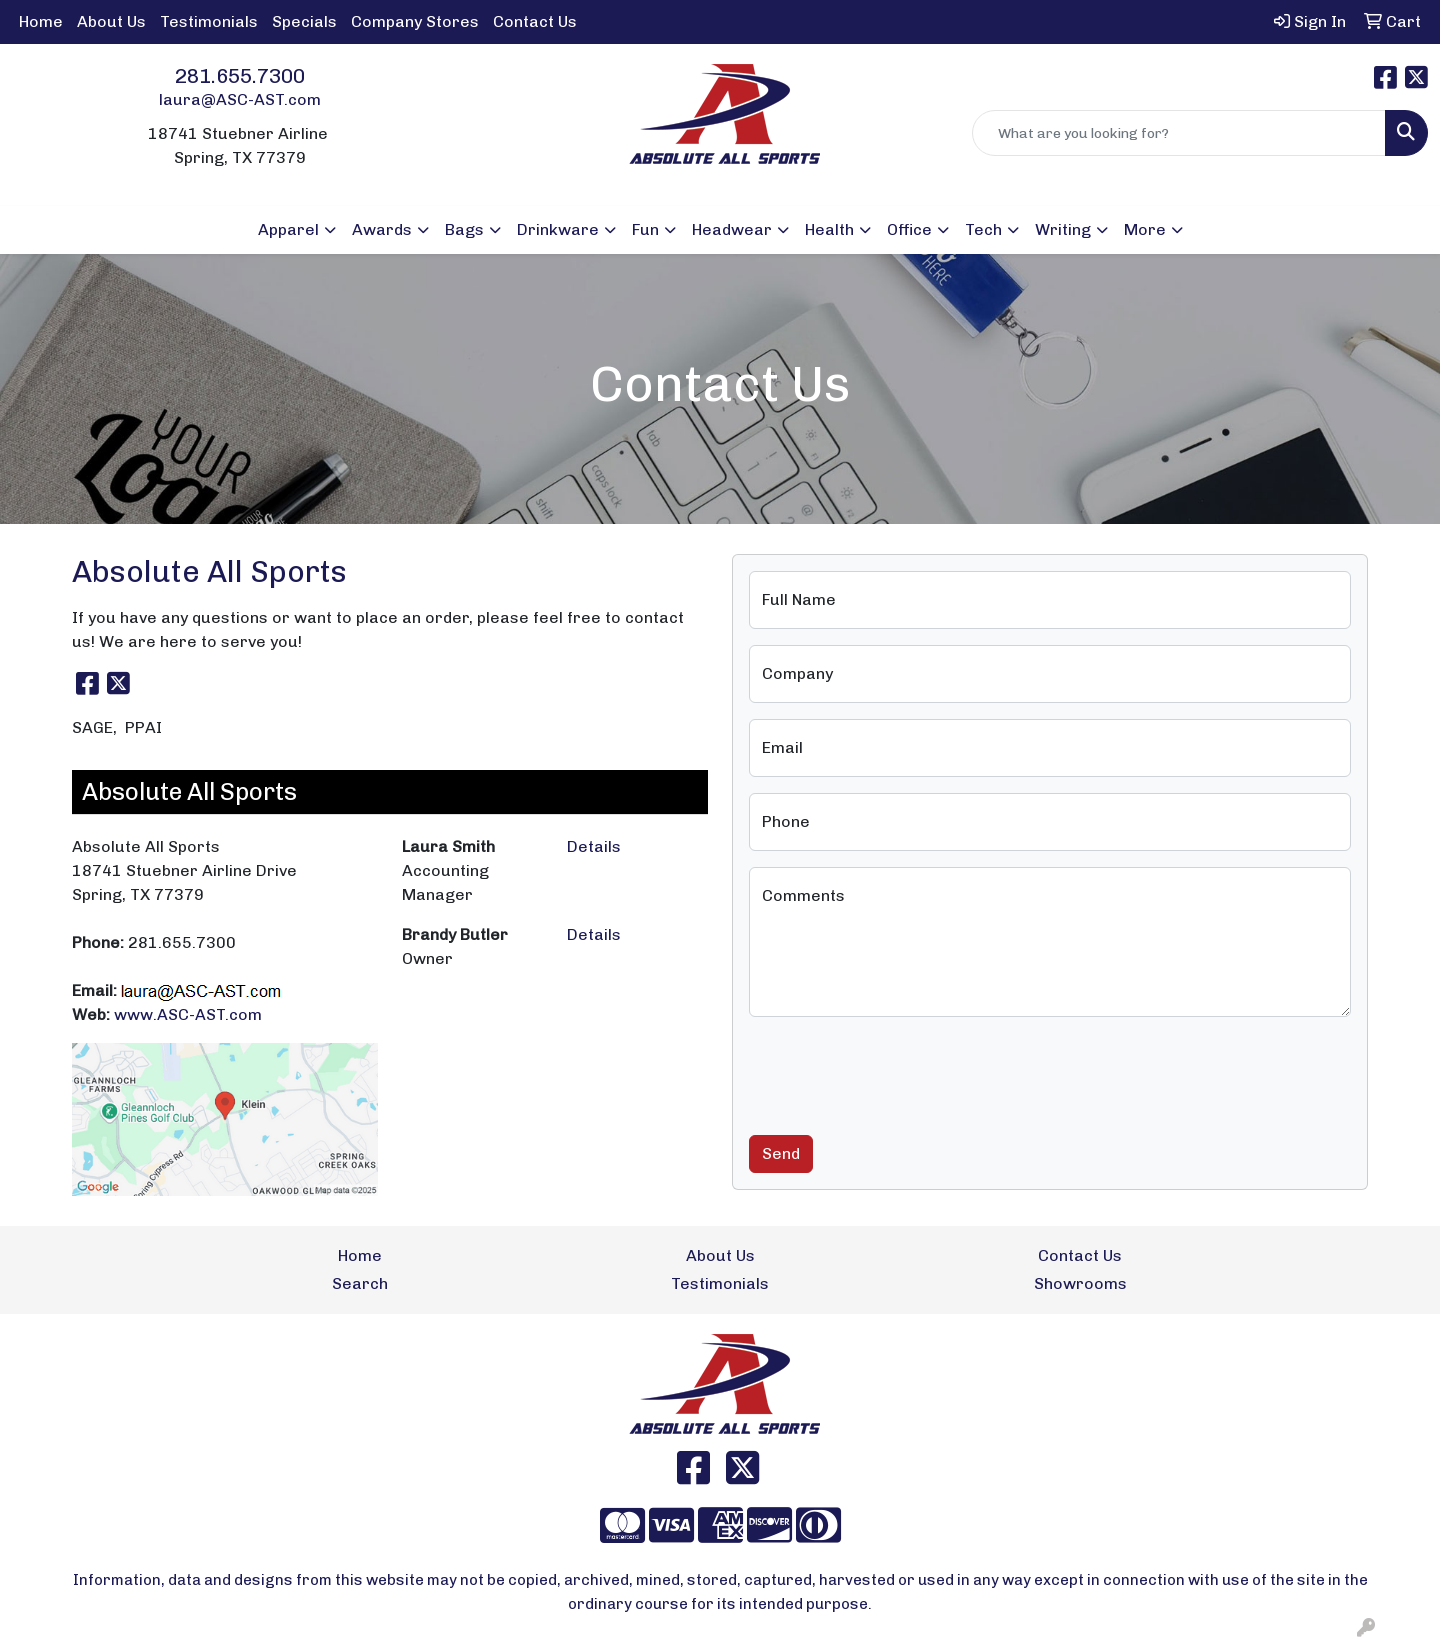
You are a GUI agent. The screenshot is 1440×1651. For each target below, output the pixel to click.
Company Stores (415, 21)
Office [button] (909, 229)
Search (360, 1283)
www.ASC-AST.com (188, 1014)
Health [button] (829, 229)
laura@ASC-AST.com (240, 99)
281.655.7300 (240, 76)
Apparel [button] (288, 229)
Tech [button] (983, 229)
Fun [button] (645, 229)
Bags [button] (464, 229)
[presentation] (901, 1072)
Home (41, 21)
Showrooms (1080, 1283)
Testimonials (209, 21)
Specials (304, 21)
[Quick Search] (1179, 133)
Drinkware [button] (558, 229)
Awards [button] (382, 229)
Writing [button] (1063, 229)
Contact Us (535, 21)
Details (594, 846)
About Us (111, 21)
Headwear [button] (732, 229)
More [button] (1145, 229)
